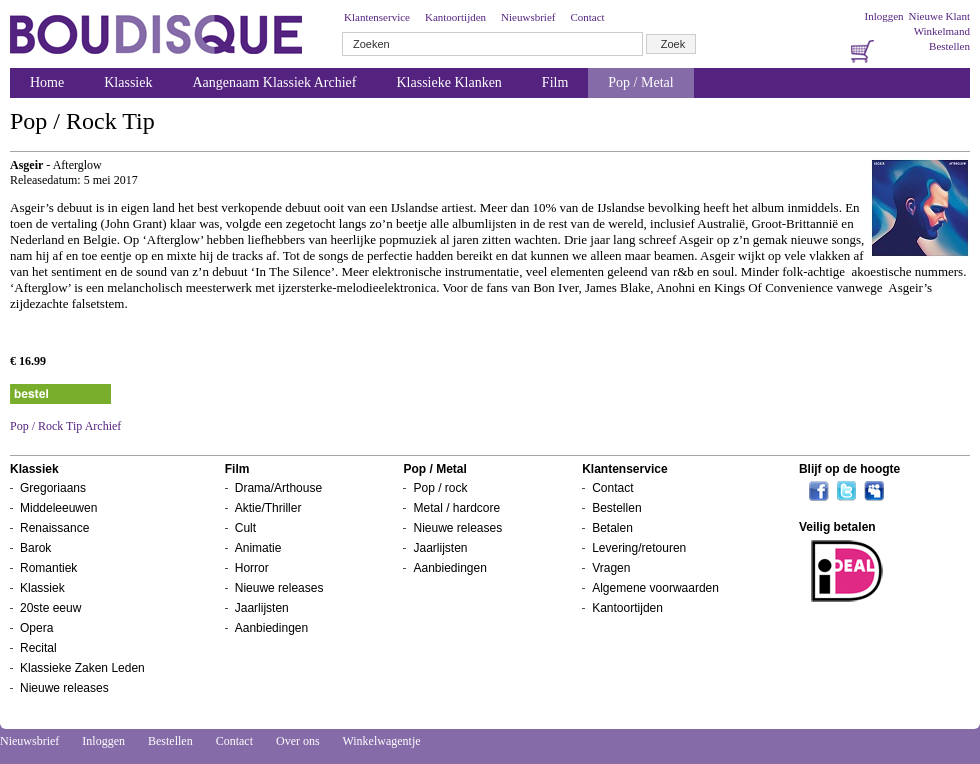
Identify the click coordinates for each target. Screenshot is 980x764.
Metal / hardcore (456, 508)
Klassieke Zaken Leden (82, 668)
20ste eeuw (50, 608)
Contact (587, 17)
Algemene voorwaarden (655, 588)
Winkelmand (942, 31)
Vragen (611, 568)
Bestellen (949, 46)
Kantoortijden (455, 17)
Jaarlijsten (262, 608)
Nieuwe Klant (939, 16)
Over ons (298, 741)
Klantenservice (377, 17)
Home (47, 82)
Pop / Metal (640, 82)
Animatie (258, 548)
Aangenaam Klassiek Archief (274, 82)
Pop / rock (440, 488)
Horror (252, 568)
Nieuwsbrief (528, 17)
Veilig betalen (837, 527)
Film (555, 82)
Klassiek (128, 82)
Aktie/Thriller (268, 508)
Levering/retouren (639, 548)
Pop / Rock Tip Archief (65, 426)
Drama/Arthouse (278, 488)
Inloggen (883, 16)
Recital (38, 648)
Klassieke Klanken (449, 82)
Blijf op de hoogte (849, 469)
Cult (245, 528)
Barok (35, 548)
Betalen (612, 528)
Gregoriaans (53, 488)
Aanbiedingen (271, 628)
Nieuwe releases (64, 688)
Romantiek (48, 568)
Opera (36, 628)
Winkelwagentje (381, 741)
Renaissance (54, 528)
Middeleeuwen (58, 508)
